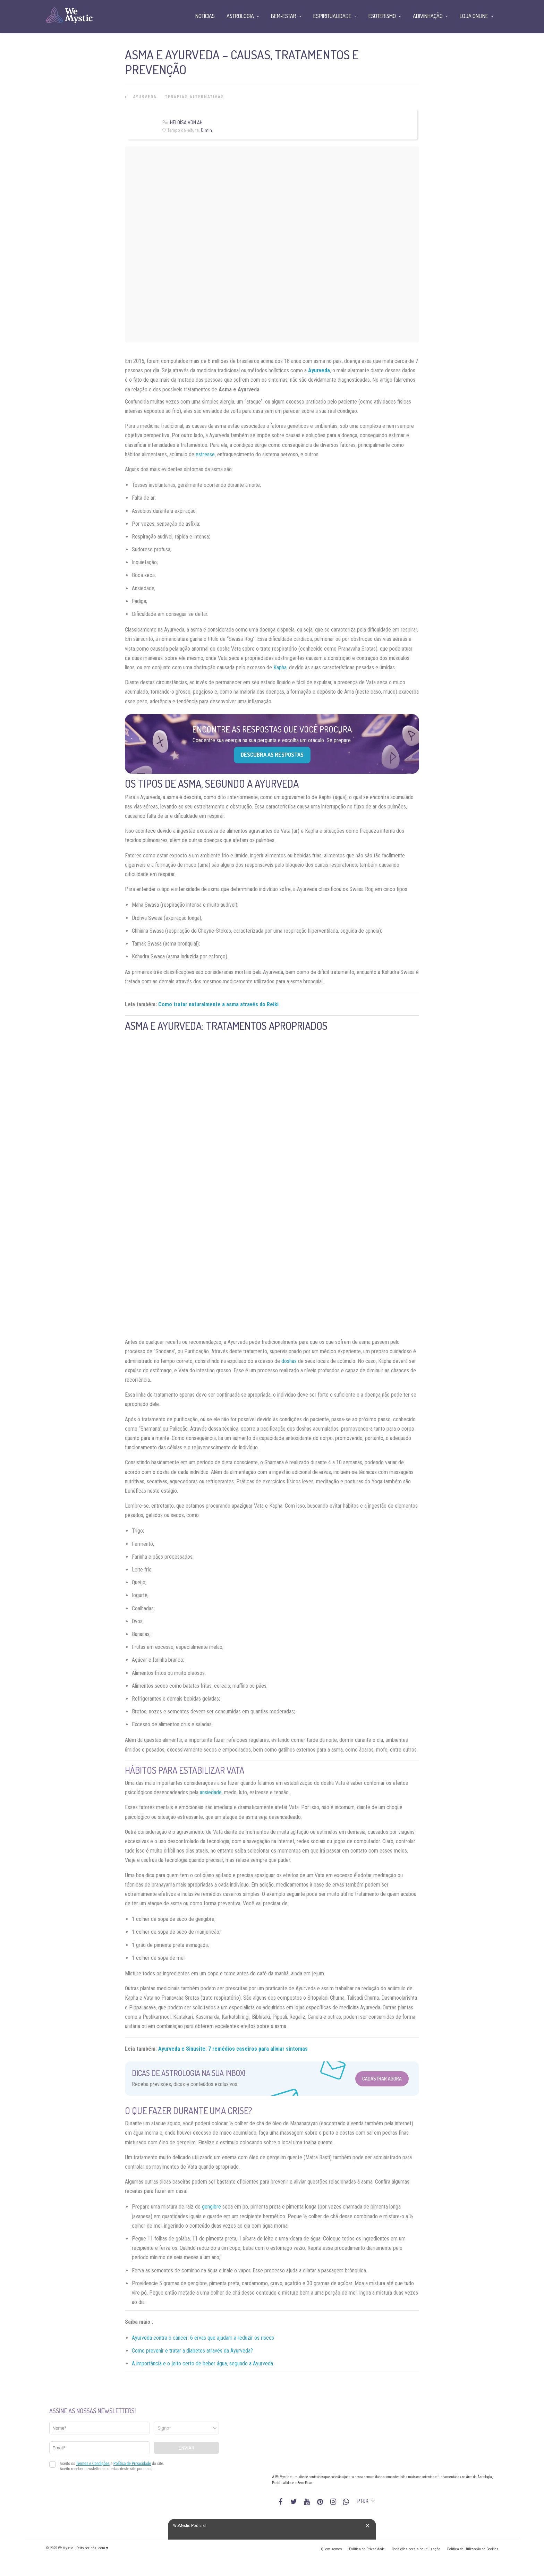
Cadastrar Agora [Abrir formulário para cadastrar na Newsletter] (382, 2079)
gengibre (211, 2206)
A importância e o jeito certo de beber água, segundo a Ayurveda (202, 2363)
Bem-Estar (283, 15)
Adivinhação (428, 15)
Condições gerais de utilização (416, 2549)
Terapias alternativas (194, 96)
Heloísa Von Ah (186, 122)
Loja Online (474, 15)
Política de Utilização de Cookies (473, 2549)
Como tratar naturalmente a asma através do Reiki (218, 1004)
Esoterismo (382, 15)
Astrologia (240, 15)
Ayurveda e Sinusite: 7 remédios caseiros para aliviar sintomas (233, 2048)
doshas (289, 1361)
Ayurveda (145, 96)
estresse (205, 454)
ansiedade (211, 1792)
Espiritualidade (332, 15)
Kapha (280, 667)
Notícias (205, 15)
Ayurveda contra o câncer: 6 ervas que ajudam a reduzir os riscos (203, 2337)
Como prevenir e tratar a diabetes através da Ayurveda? (192, 2350)
